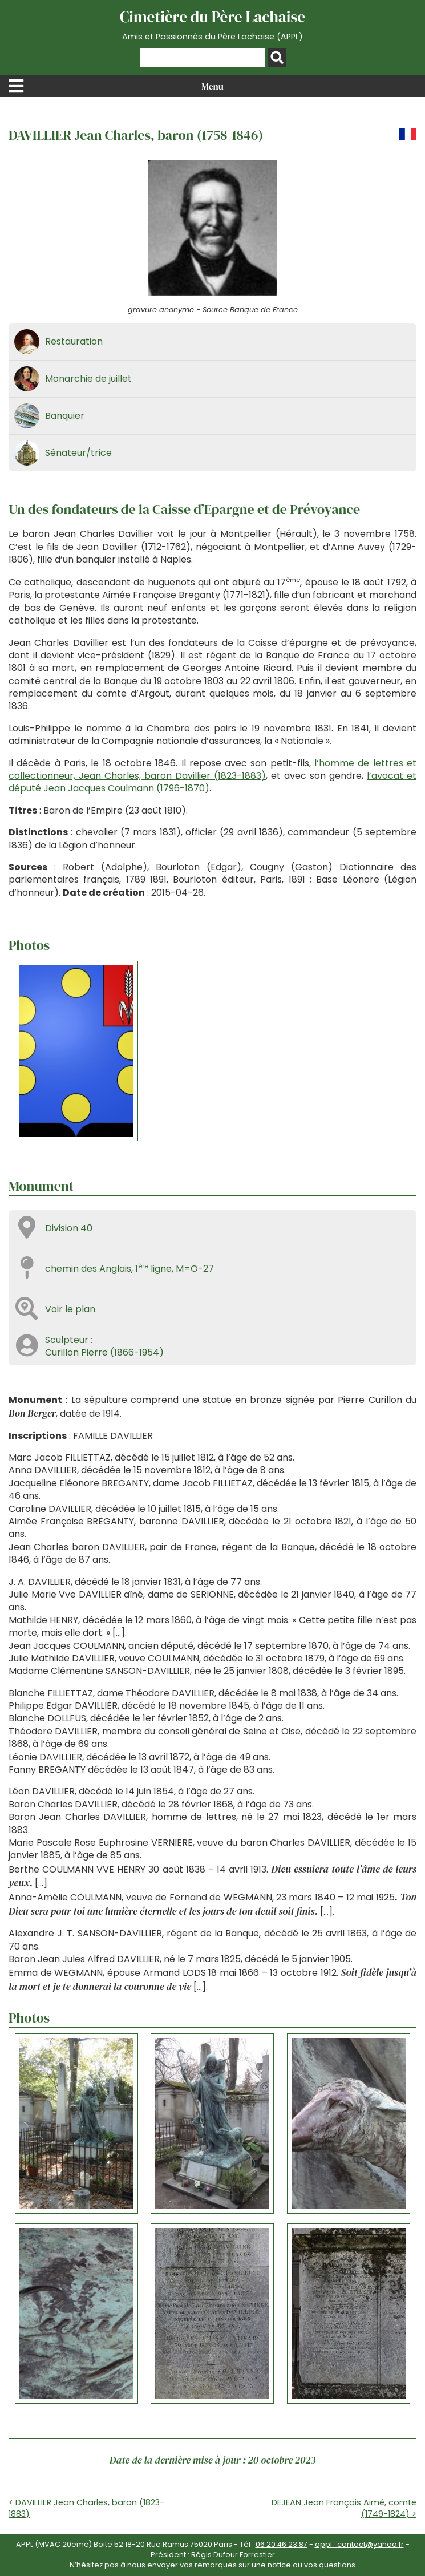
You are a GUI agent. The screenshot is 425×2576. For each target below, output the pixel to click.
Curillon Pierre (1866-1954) (104, 1352)
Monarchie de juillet (88, 378)
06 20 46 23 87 (281, 2544)
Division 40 (68, 1228)
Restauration (74, 341)
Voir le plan (70, 1309)
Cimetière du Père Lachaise (212, 24)
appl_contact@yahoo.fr (359, 2544)
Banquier (64, 415)
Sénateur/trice (78, 452)
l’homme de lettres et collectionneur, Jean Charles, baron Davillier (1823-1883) (212, 769)
